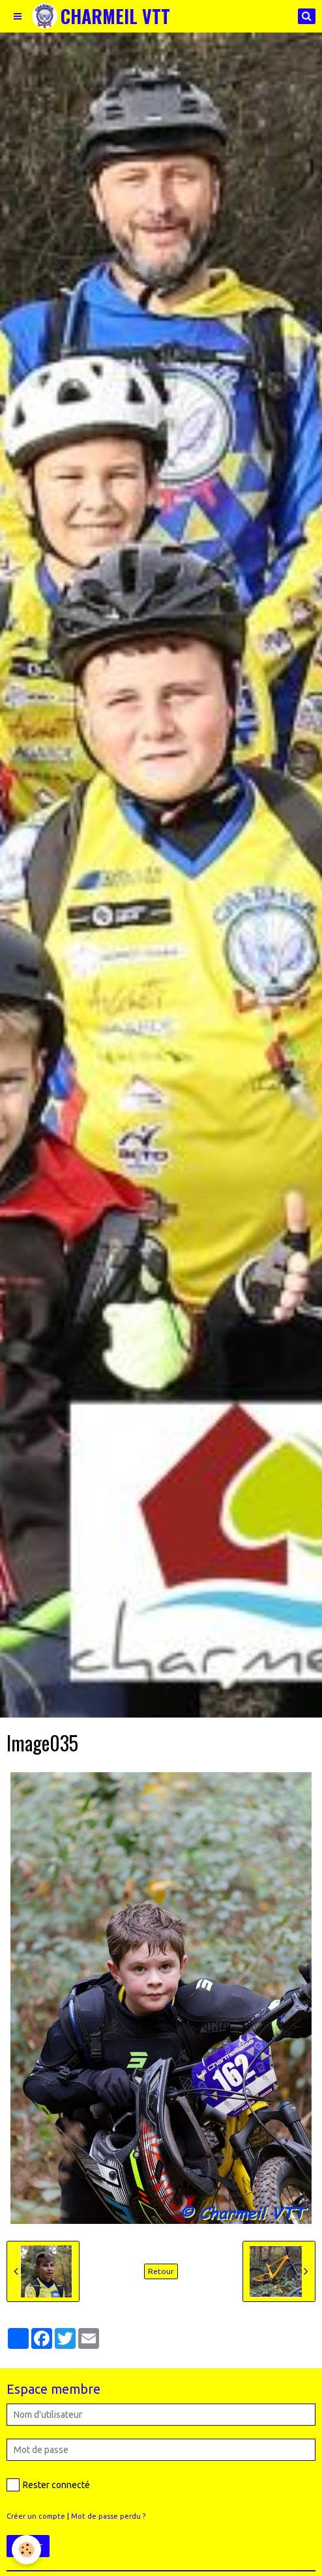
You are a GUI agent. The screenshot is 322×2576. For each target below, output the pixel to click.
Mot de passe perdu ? (108, 2516)
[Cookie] (26, 2549)
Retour (161, 2271)
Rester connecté (48, 2484)
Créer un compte (36, 2516)
